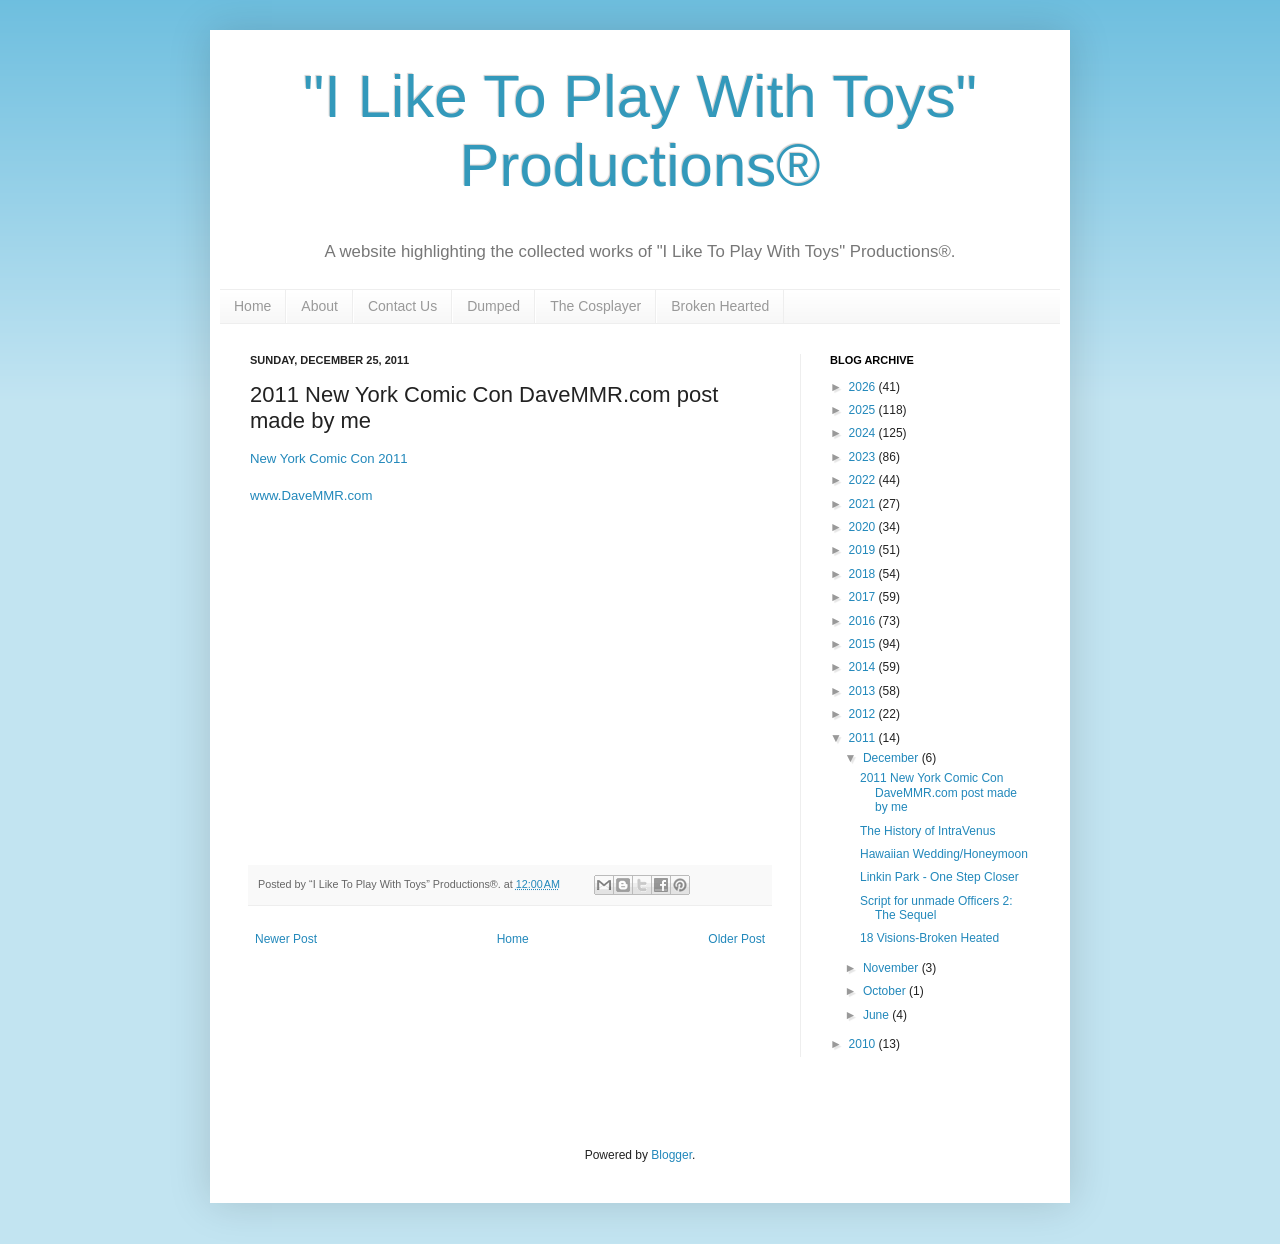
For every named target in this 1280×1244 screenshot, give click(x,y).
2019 (864, 550)
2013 (864, 691)
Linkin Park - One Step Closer (939, 877)
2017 (864, 597)
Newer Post (286, 939)
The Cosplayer (595, 306)
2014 (864, 667)
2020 (864, 527)
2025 (864, 410)
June (877, 1015)
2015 (864, 644)
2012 (864, 714)
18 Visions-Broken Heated (929, 938)
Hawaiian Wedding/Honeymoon (944, 854)
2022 (864, 480)
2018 (864, 574)
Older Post (736, 939)
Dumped (493, 306)
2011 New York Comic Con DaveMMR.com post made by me (938, 792)
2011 (864, 738)
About (319, 306)
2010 (864, 1044)
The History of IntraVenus (927, 831)
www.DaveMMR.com (311, 495)
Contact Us (402, 306)
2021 (864, 504)
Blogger (671, 1155)
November (892, 968)
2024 (864, 433)
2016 (864, 621)
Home (252, 306)
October (886, 991)
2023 (864, 457)
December (892, 758)
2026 (864, 387)
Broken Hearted (720, 306)
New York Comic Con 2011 (329, 458)
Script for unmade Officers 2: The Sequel (936, 908)
